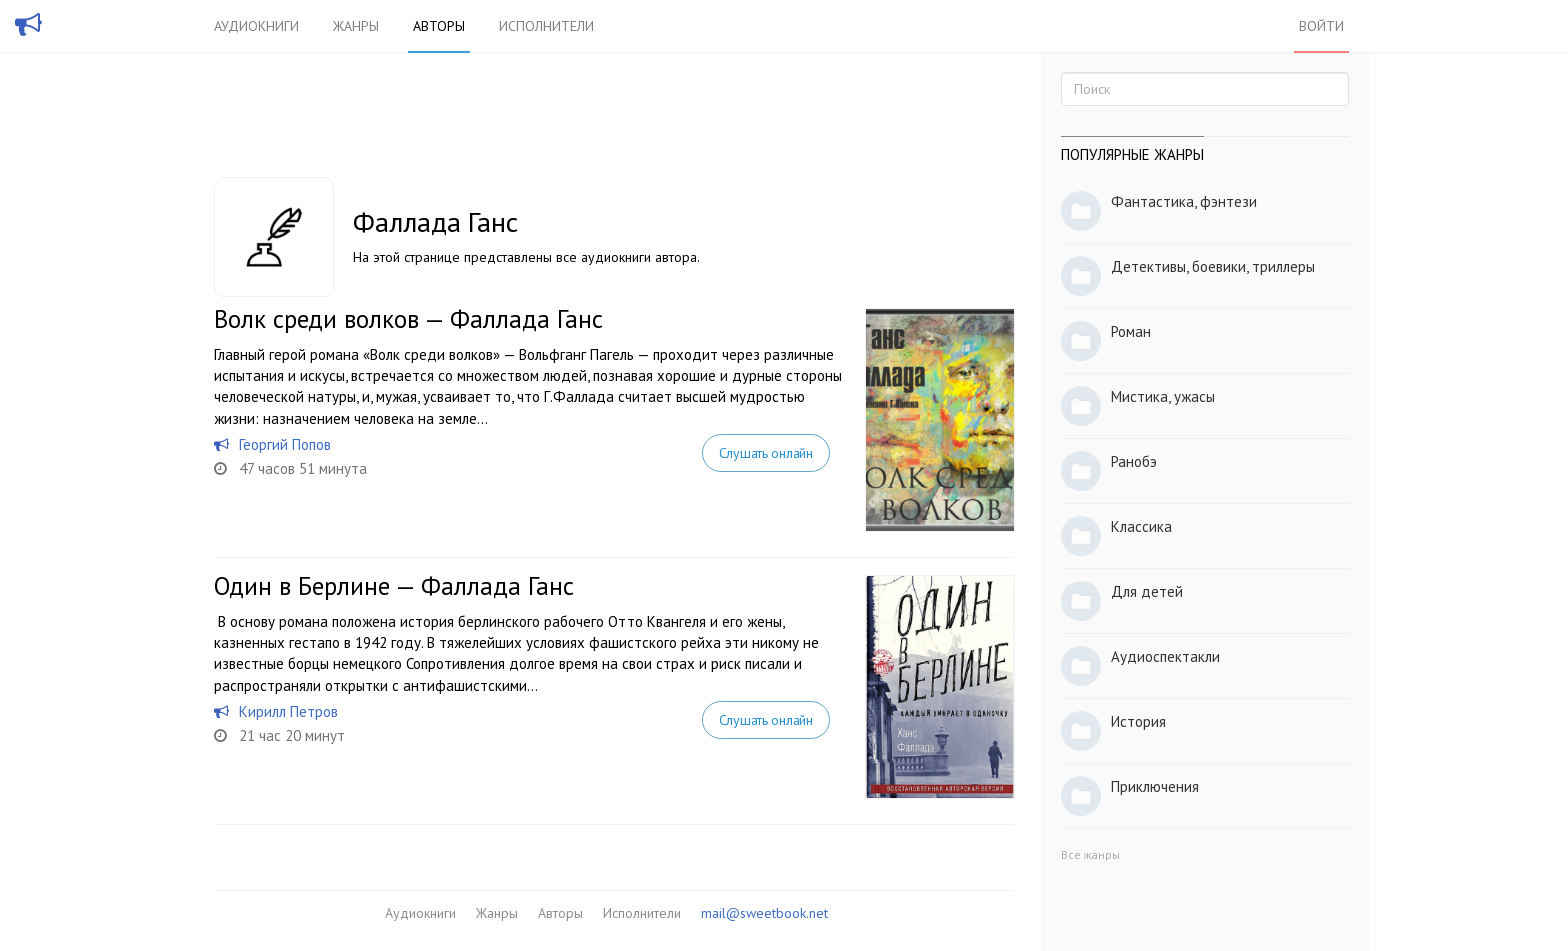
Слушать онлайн (766, 453)
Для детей (1147, 591)
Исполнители (546, 26)
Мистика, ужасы (1163, 396)
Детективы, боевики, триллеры (1213, 266)
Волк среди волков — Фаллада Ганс (408, 319)
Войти (1321, 26)
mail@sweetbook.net (764, 913)
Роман (1131, 331)
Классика (1141, 526)
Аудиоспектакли (1165, 656)
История (1138, 721)
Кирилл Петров (288, 711)
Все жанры (1090, 854)
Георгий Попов (285, 444)
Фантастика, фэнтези (1184, 201)
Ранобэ (1134, 461)
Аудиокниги (256, 26)
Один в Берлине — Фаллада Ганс (394, 586)
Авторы (439, 26)
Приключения (1155, 786)
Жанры (356, 26)
